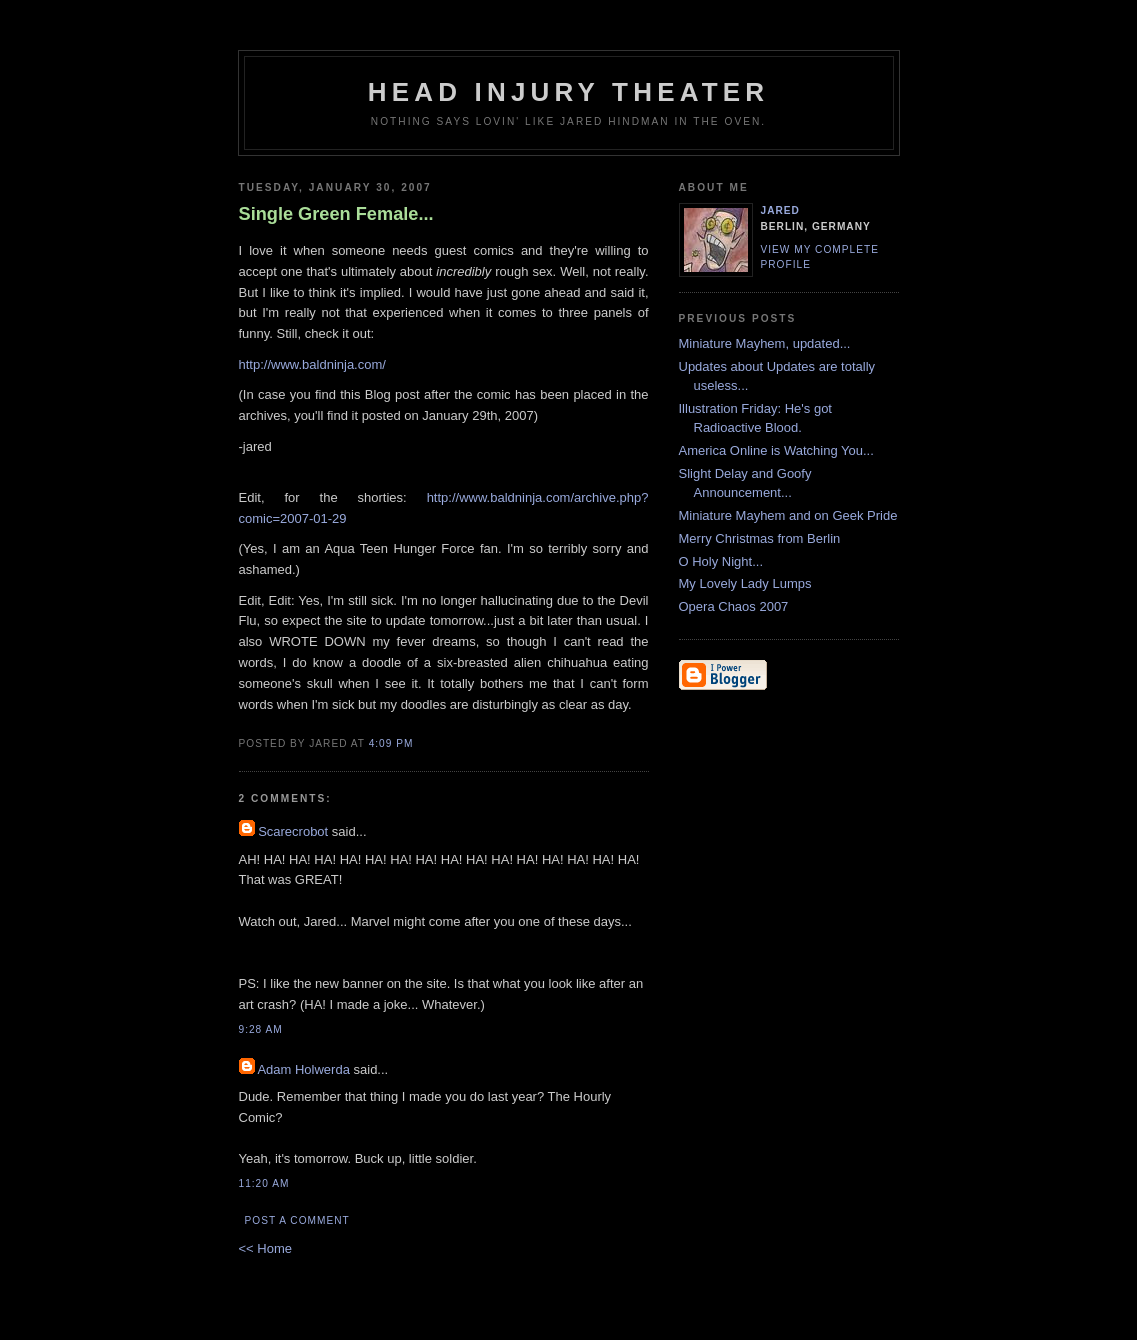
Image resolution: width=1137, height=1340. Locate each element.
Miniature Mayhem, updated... (765, 343)
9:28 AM (261, 1029)
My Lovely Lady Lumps (745, 583)
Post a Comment (297, 1220)
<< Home (265, 1248)
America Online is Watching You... (776, 450)
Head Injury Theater (569, 92)
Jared (780, 210)
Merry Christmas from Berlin (760, 538)
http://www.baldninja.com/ (312, 364)
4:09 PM (391, 743)
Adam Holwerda (303, 1069)
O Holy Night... (721, 561)
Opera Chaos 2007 (734, 606)
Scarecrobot (293, 831)
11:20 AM (264, 1183)
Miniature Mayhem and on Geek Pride (788, 515)
